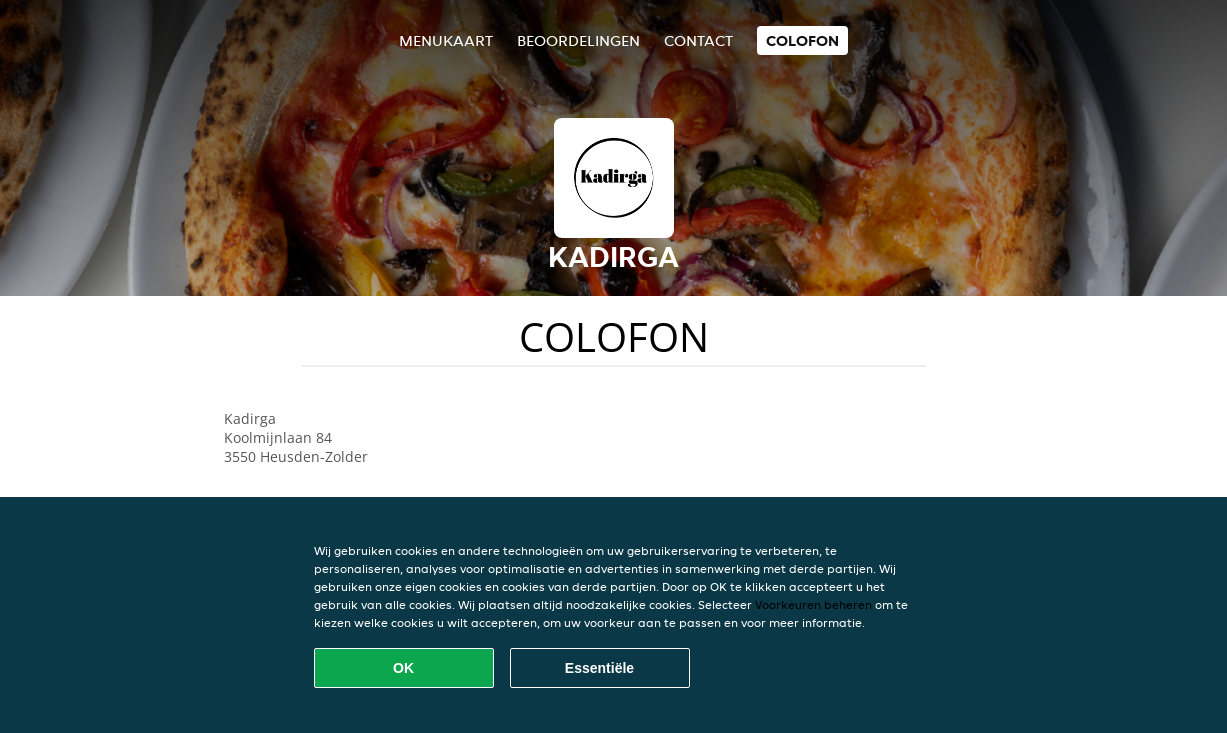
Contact (698, 40)
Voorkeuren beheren (813, 604)
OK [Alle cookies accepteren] (403, 668)
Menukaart (446, 40)
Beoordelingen (578, 40)
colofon (802, 40)
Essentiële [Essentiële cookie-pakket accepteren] (599, 668)
